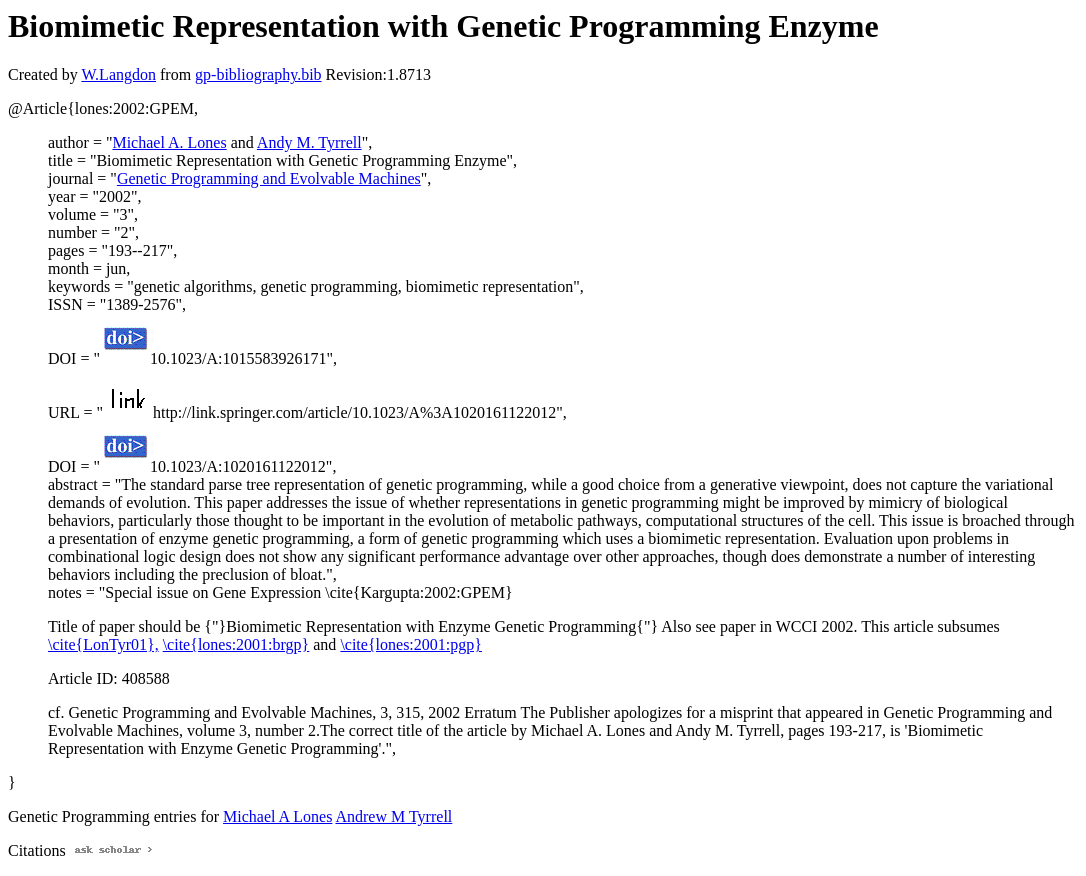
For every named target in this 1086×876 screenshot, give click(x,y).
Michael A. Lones (169, 142)
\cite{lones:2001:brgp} (236, 644)
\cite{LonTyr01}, (103, 644)
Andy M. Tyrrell (309, 142)
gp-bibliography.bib (258, 74)
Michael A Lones (277, 816)
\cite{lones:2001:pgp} (411, 644)
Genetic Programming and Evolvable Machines (269, 178)
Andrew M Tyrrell (393, 816)
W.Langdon (118, 74)
